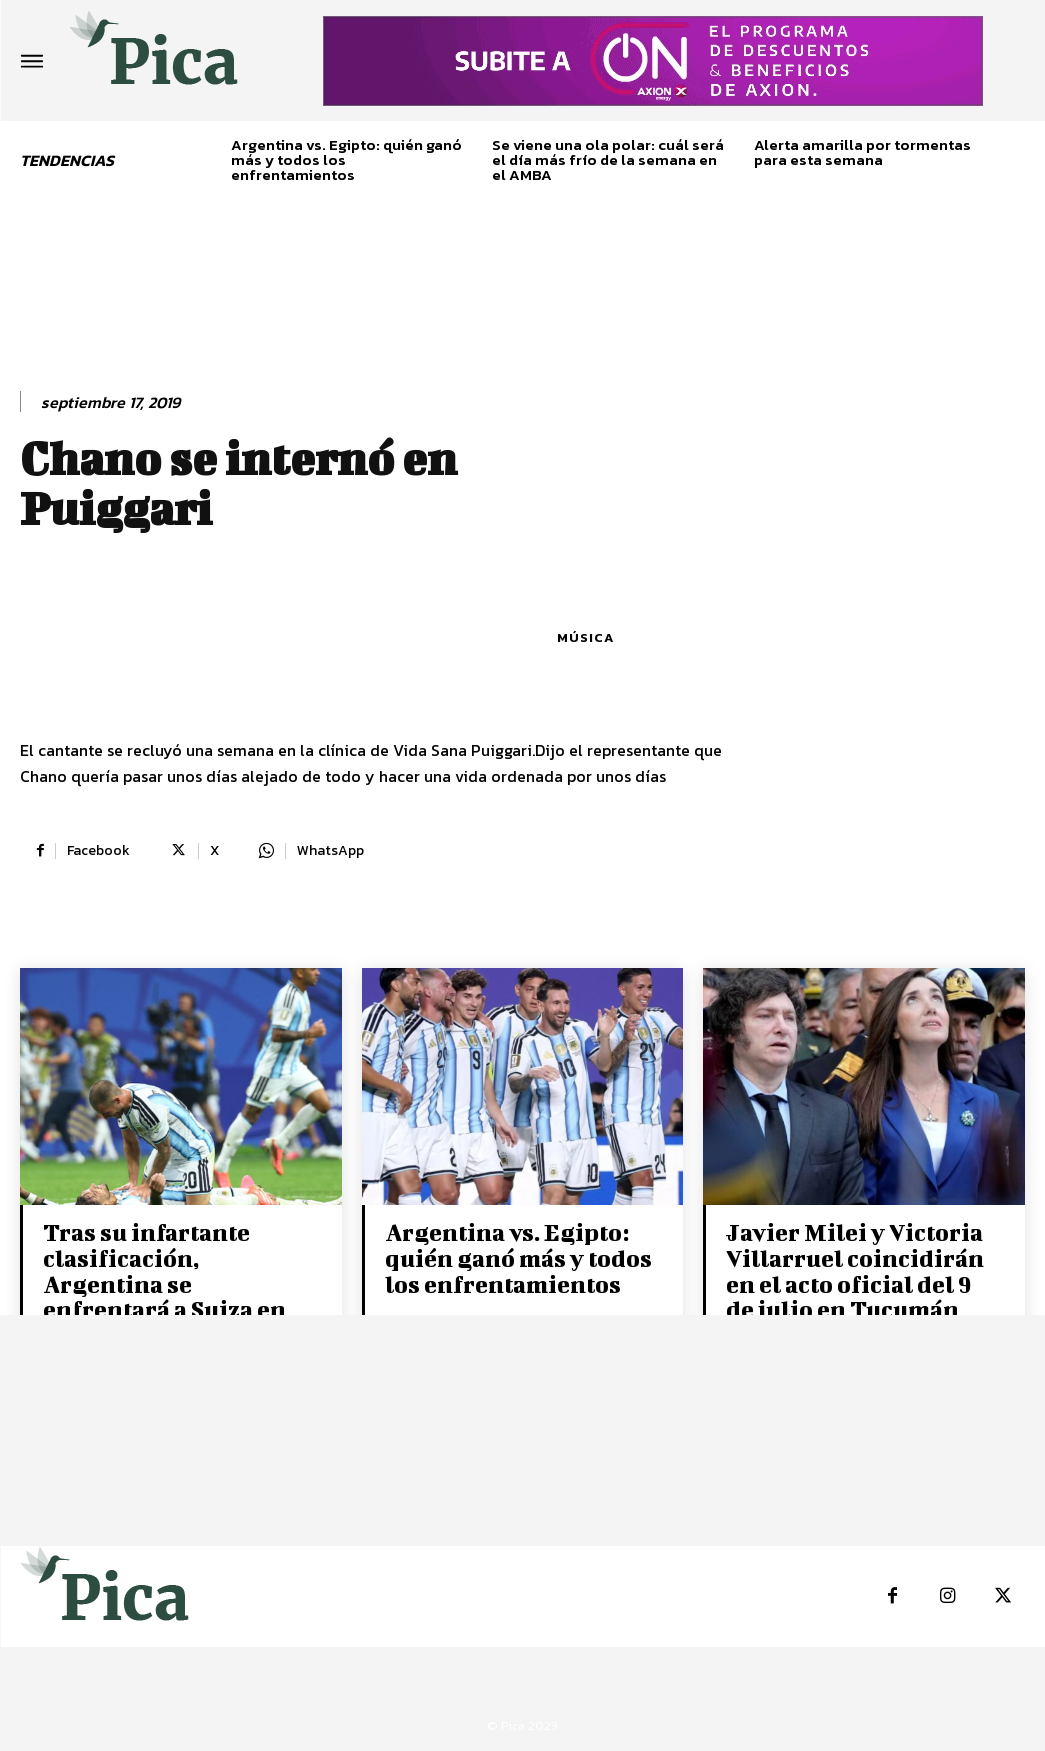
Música (585, 637)
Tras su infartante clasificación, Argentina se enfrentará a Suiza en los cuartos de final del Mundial (170, 1294)
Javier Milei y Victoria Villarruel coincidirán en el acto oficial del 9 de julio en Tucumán (853, 1269)
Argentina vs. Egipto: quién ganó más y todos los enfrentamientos (515, 1257)
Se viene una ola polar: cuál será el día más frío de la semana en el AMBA (608, 159)
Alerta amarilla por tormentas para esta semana (862, 152)
